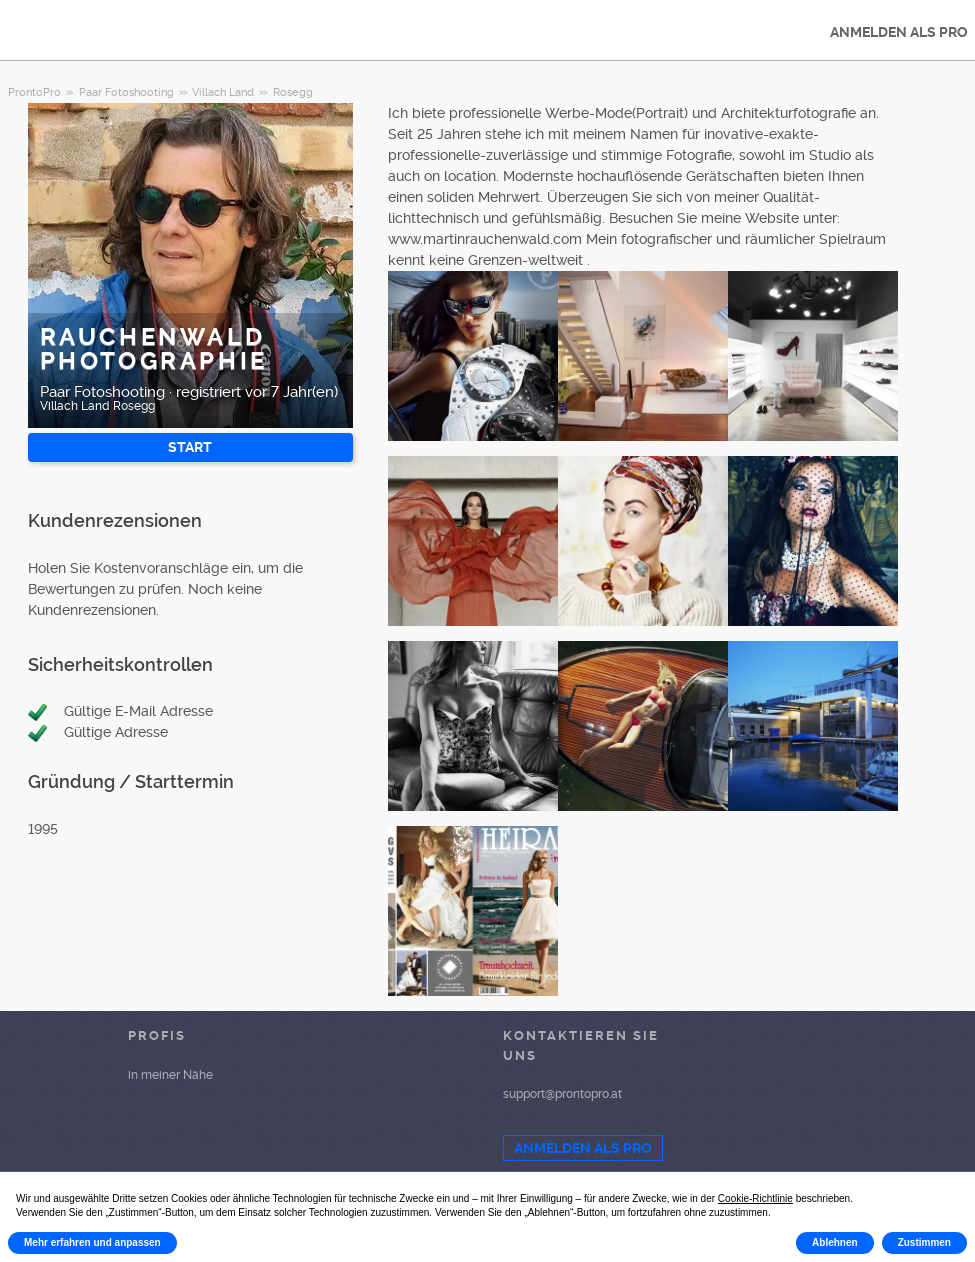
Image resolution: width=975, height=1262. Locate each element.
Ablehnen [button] (835, 1242)
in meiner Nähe (170, 1075)
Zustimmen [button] (924, 1242)
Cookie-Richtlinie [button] (755, 1198)
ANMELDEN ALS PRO (583, 1148)
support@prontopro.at (562, 1094)
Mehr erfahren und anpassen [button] (92, 1242)
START (190, 447)
